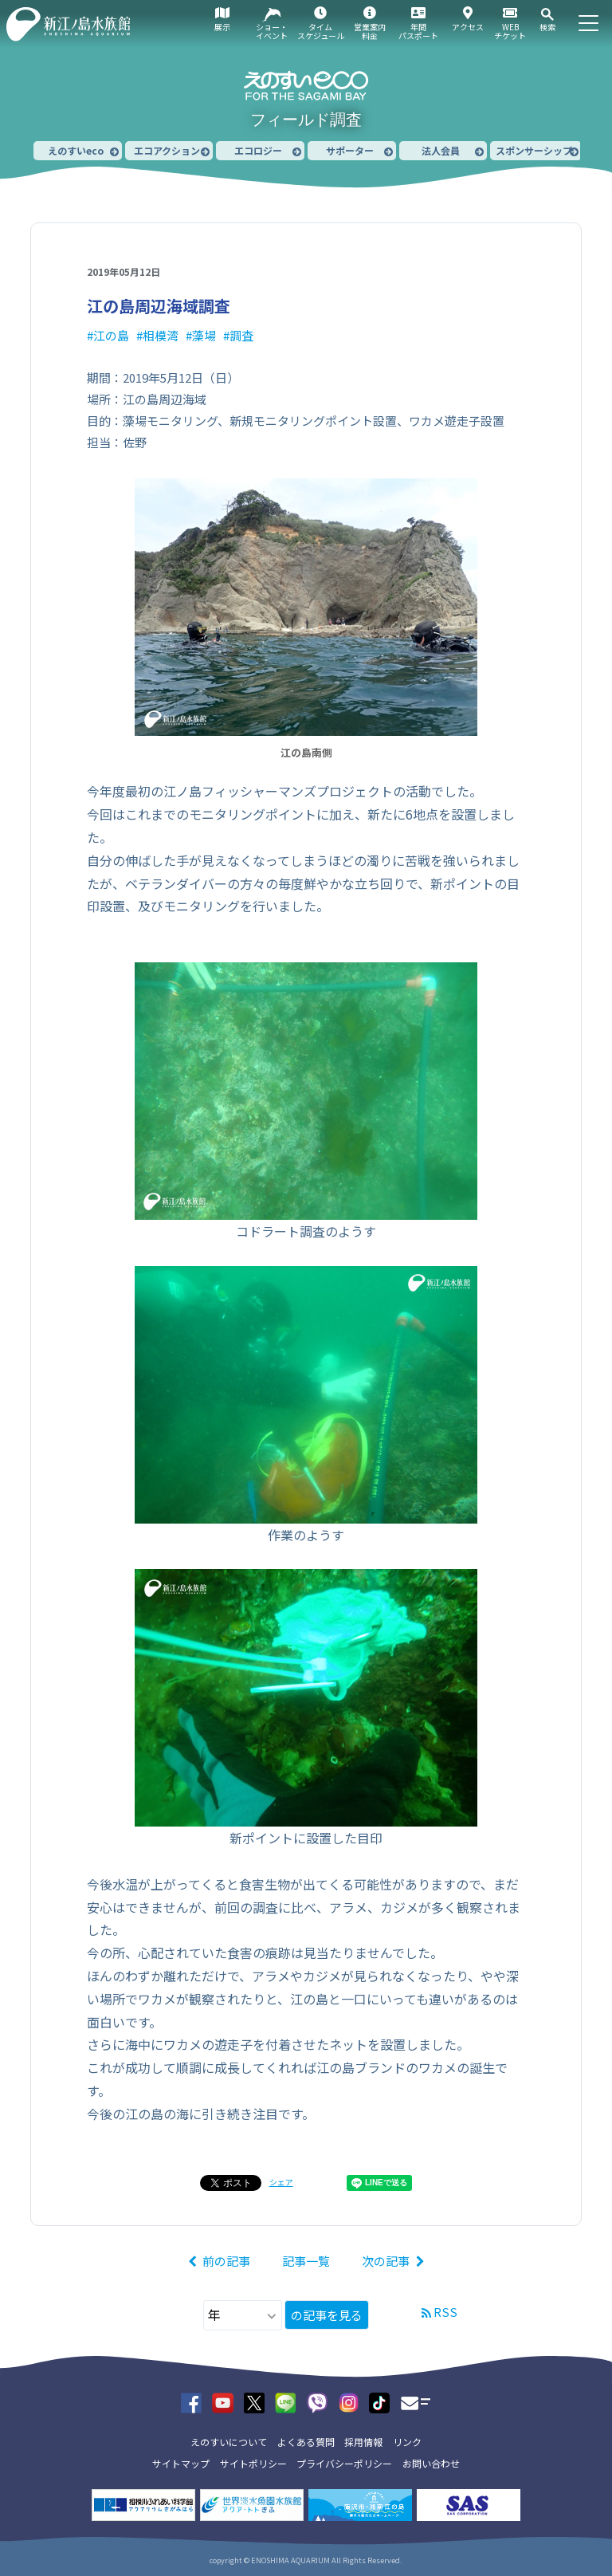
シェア (281, 2182)
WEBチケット (510, 31)
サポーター (350, 150)
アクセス (468, 27)
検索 (547, 27)
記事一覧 (306, 2260)
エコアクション (167, 150)
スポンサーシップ (534, 150)
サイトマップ (181, 2463)
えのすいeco (76, 150)
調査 (241, 335)
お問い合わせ (431, 2463)
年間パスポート (418, 31)
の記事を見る (327, 2315)
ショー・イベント (272, 31)
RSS (445, 2311)
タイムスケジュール (320, 31)
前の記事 (226, 2260)
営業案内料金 (370, 31)
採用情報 (363, 2441)
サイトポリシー (253, 2463)
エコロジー (258, 150)
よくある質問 (306, 2441)
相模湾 (160, 335)
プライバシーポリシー (344, 2463)
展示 (222, 27)
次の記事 (386, 2260)
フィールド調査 (306, 119)
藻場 (204, 335)
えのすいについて (228, 2441)
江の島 (111, 335)
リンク (407, 2441)
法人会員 (441, 150)
